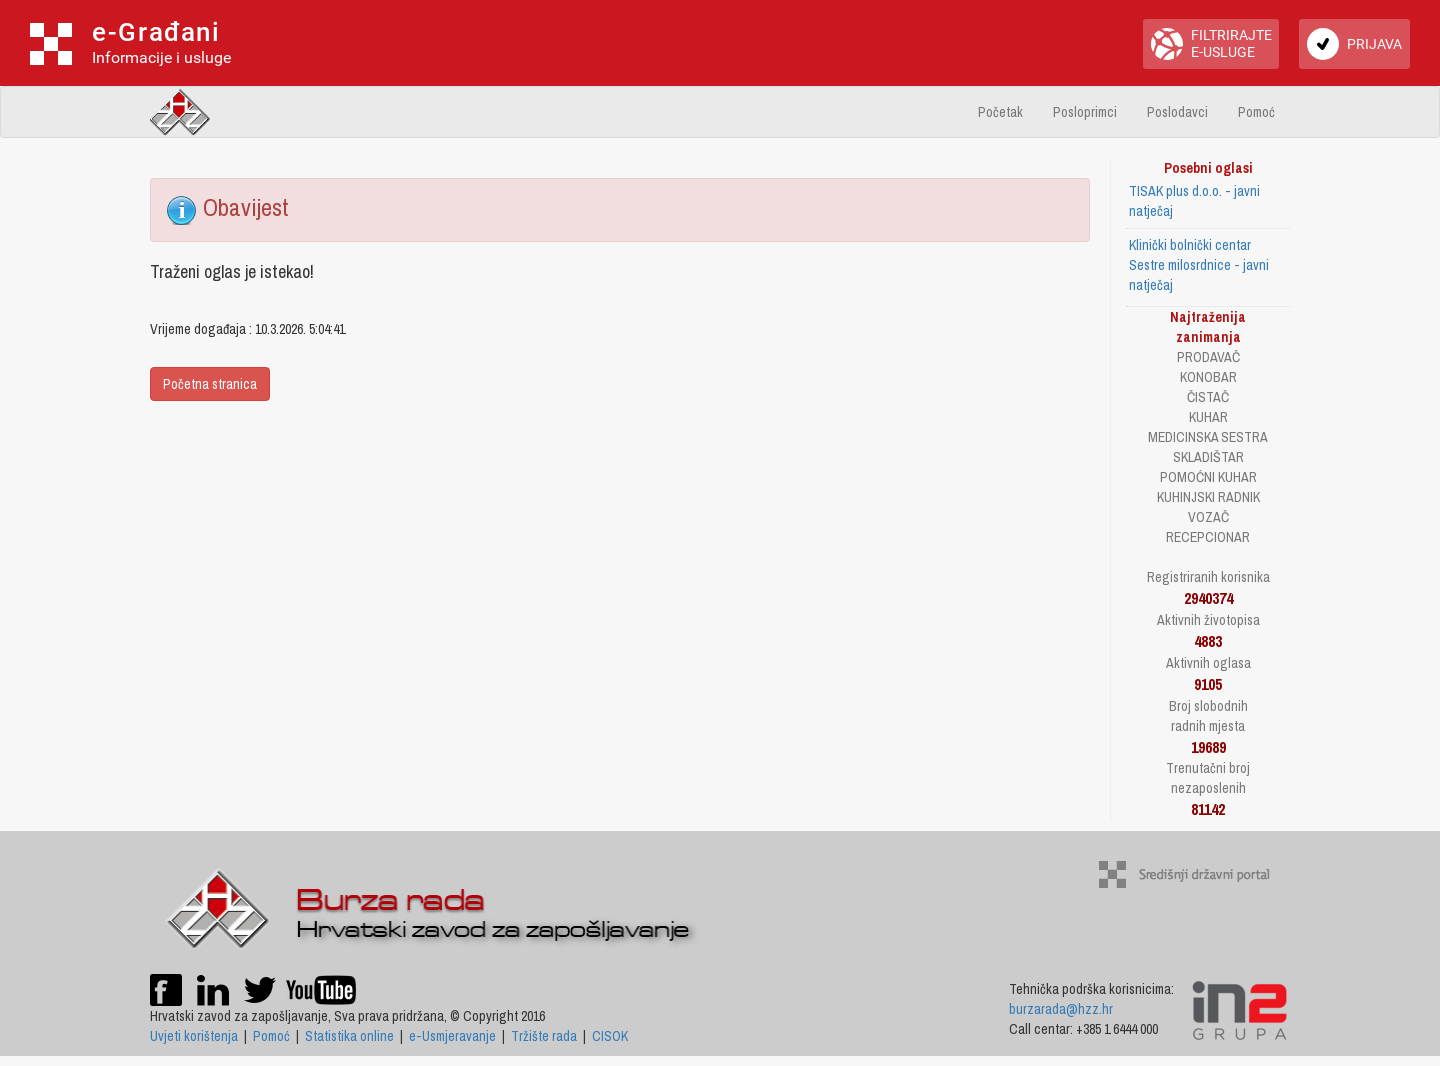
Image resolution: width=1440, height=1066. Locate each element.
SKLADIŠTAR (1208, 457)
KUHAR (1208, 417)
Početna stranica (210, 384)
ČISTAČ (1208, 397)
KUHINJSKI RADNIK (1208, 497)
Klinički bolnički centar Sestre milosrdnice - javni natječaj (1199, 265)
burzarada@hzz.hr (1061, 1009)
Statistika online (349, 1036)
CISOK (610, 1036)
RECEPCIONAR (1208, 537)
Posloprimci (1085, 112)
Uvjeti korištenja (194, 1036)
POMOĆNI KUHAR (1208, 477)
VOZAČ (1208, 517)
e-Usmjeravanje (452, 1036)
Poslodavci (1177, 112)
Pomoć (1256, 112)
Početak (1000, 112)
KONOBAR (1208, 377)
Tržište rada (544, 1036)
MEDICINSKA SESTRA (1208, 437)
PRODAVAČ (1208, 357)
